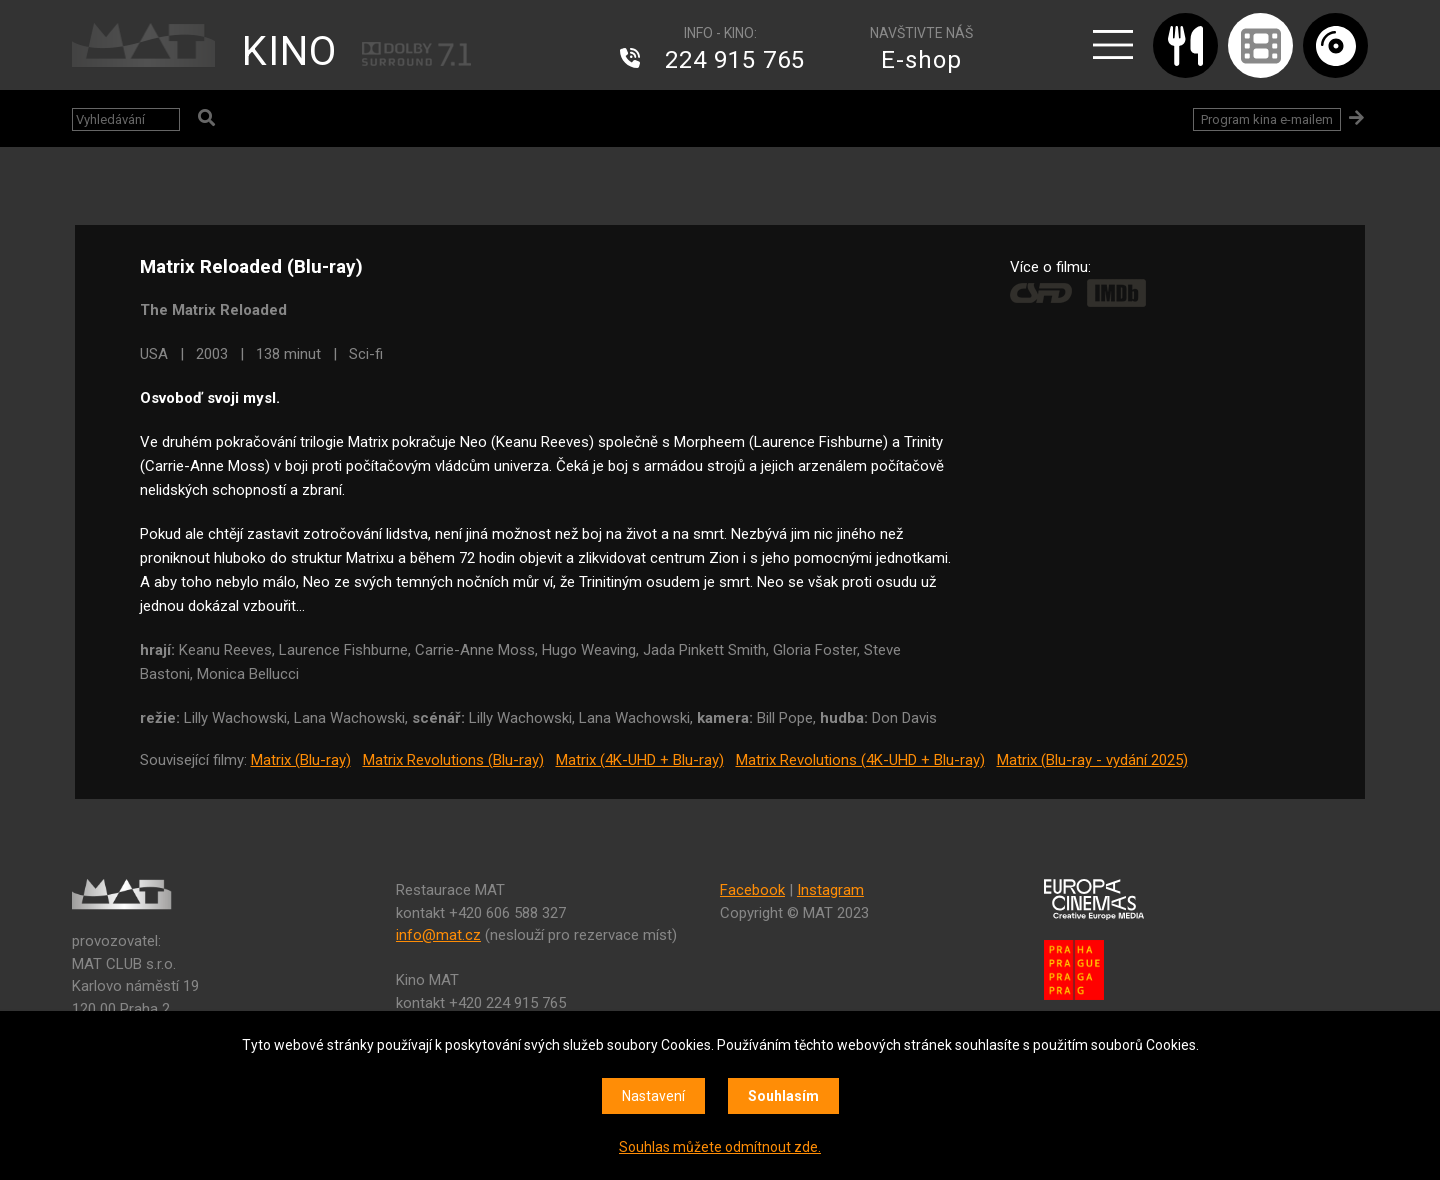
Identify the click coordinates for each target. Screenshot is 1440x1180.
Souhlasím (783, 1096)
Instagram (830, 890)
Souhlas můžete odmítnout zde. (720, 1147)
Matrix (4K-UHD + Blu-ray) (640, 760)
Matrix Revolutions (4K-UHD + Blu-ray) (860, 760)
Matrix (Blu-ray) (301, 760)
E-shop (921, 60)
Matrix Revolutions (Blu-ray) (453, 760)
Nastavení (653, 1096)
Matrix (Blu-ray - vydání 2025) (1092, 760)
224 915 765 (735, 60)
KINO (289, 51)
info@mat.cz (438, 935)
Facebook (752, 890)
